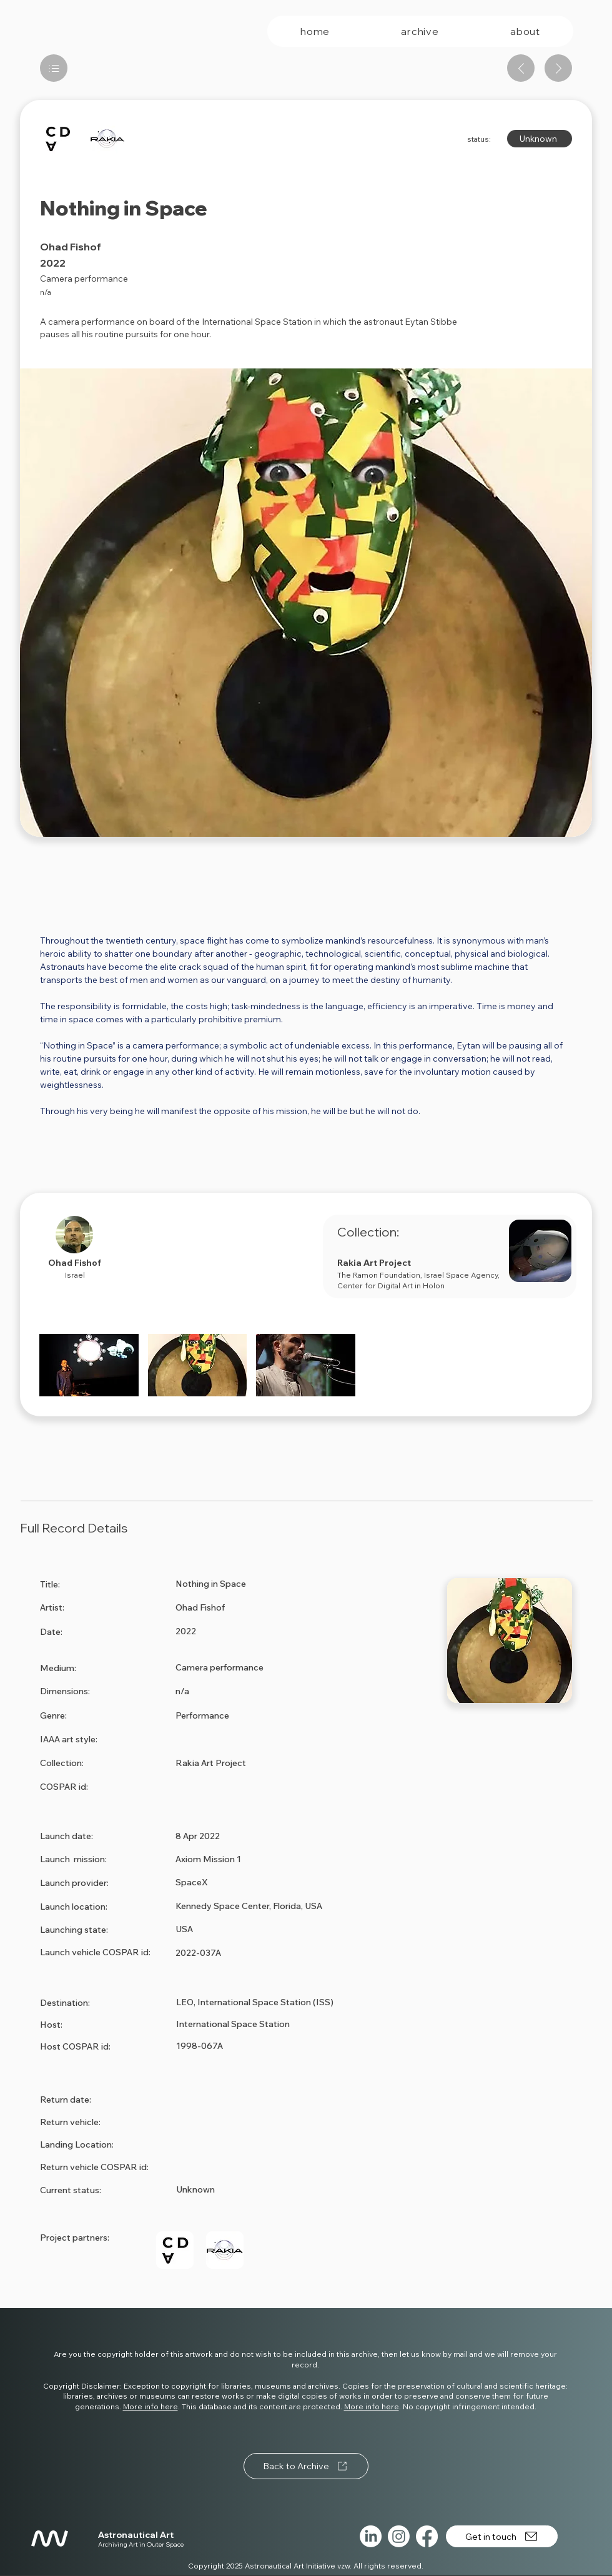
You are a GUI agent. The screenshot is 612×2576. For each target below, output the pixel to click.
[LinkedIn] (371, 2536)
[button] (89, 1365)
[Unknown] (539, 138)
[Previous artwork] (521, 68)
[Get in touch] (502, 2536)
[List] (53, 68)
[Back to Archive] (306, 2466)
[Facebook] (427, 2536)
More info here (150, 2406)
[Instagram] (399, 2536)
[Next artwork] (558, 68)
